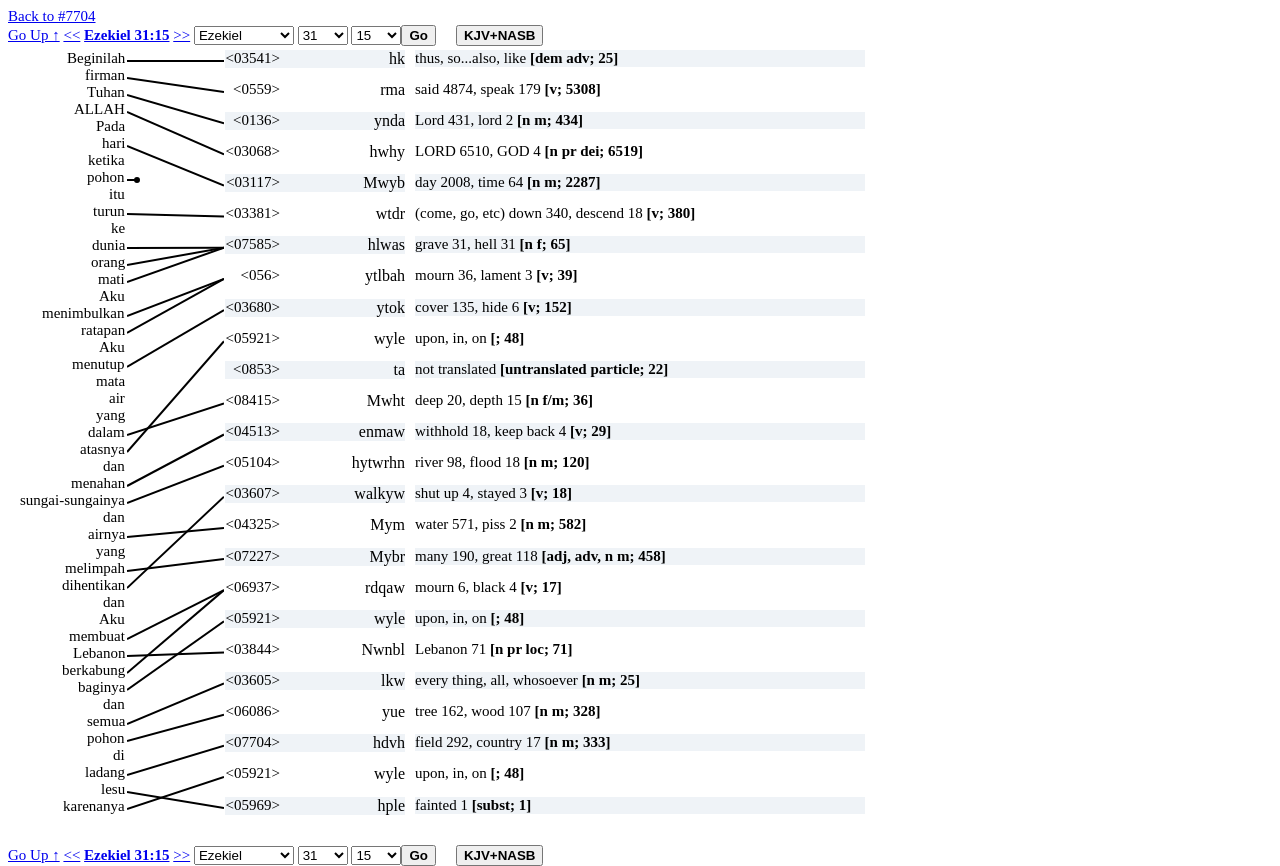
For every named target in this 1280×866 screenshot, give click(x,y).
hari (113, 143)
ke (118, 228)
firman (105, 75)
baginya (101, 687)
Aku (112, 296)
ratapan (103, 330)
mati (111, 279)
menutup (98, 364)
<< (71, 35)
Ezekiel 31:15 (126, 35)
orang (108, 262)
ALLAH (99, 109)
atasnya (102, 449)
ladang (105, 772)
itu (117, 194)
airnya (106, 534)
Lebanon (99, 653)
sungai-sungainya (72, 500)
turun (109, 211)
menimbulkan (83, 313)
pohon (106, 177)
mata (110, 381)
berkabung (93, 670)
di (119, 755)
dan (114, 466)
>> (181, 35)
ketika (106, 160)
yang (110, 415)
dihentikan (93, 585)
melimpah (95, 568)
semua (106, 721)
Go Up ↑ (34, 35)
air (117, 398)
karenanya (94, 806)
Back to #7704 (52, 16)
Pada (110, 126)
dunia (108, 245)
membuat (97, 636)
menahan (98, 483)
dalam (106, 432)
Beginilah (96, 58)
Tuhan (106, 92)
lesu (113, 789)
